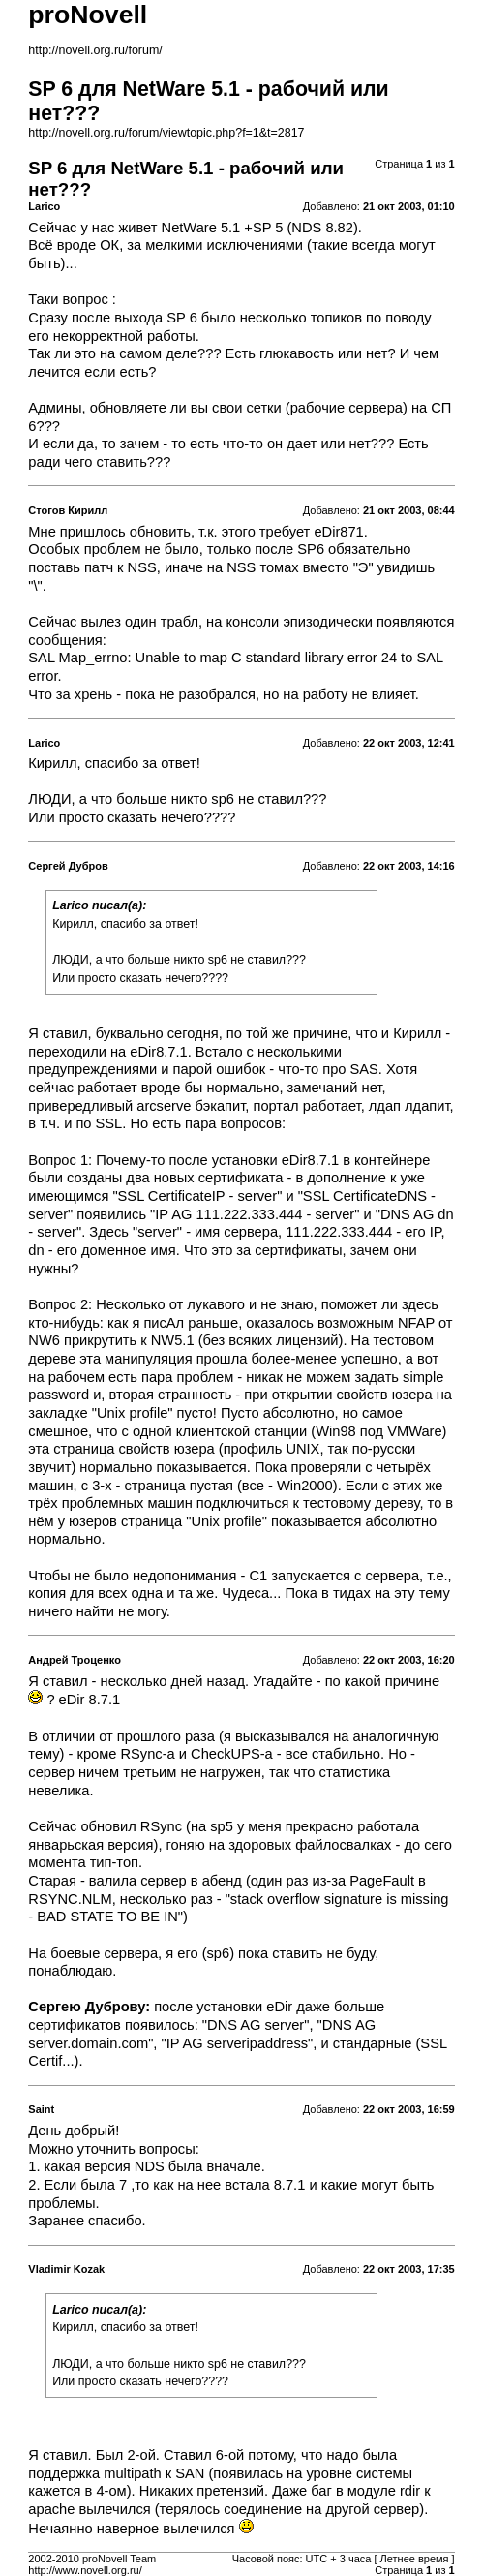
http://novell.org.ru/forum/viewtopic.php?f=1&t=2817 (166, 132)
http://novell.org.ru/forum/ (95, 50)
